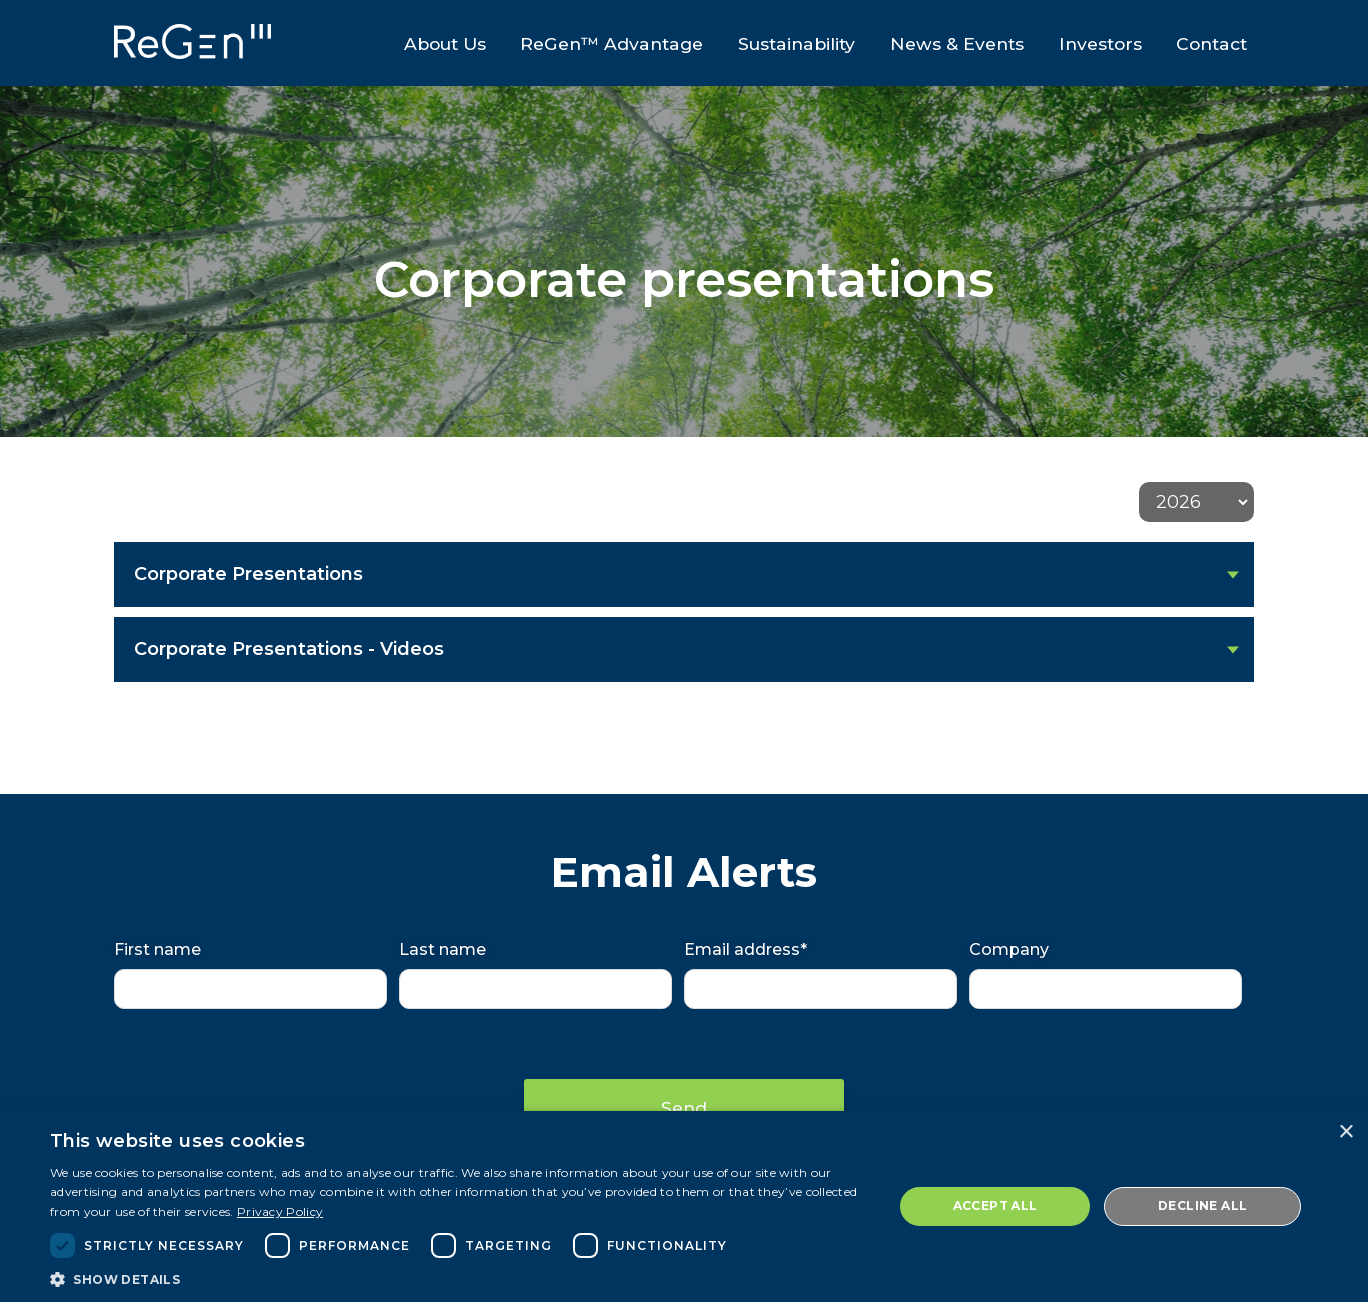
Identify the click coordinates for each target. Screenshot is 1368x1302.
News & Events (958, 45)
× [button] (1345, 1132)
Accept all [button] (995, 1205)
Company (1009, 949)
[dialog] (684, 1206)
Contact (1218, 45)
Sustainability (795, 45)
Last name (442, 949)
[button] (459, 1278)
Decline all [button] (1202, 1205)
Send (684, 1107)
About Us (438, 45)
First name (157, 949)
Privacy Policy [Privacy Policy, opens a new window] (280, 1211)
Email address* (745, 949)
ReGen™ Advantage (607, 45)
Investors (1104, 45)
